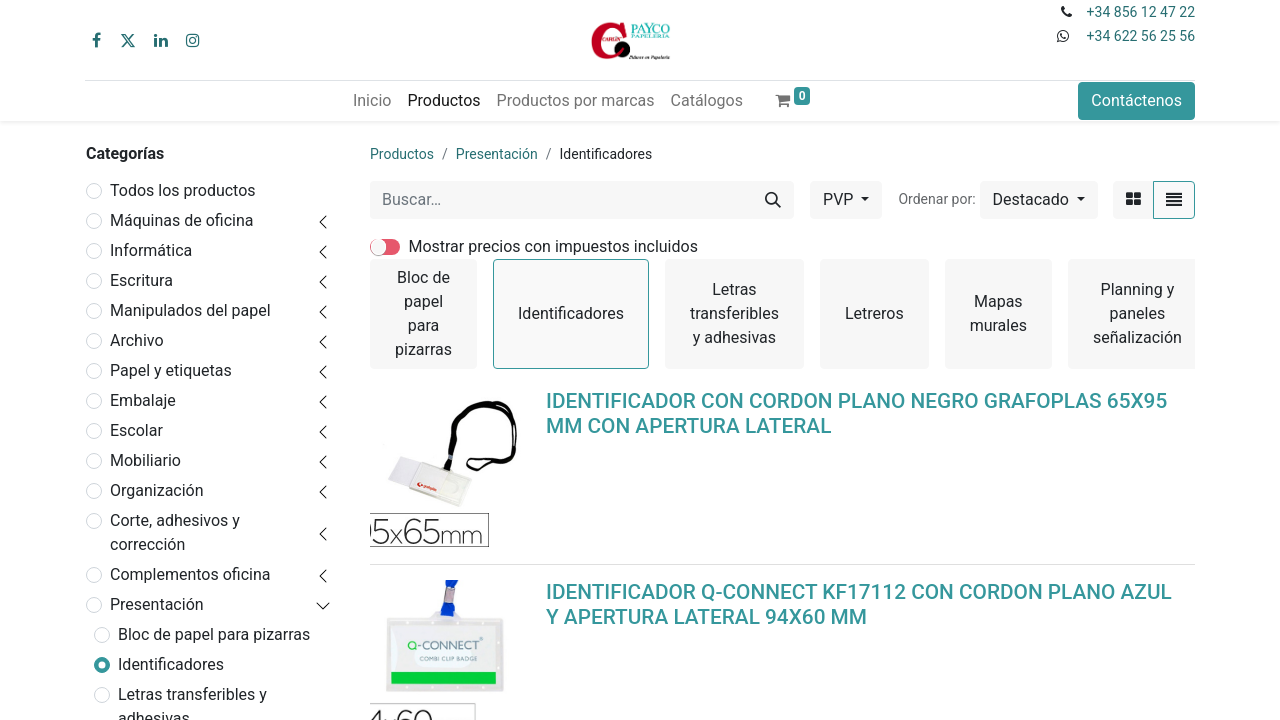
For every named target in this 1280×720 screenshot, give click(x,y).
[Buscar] (773, 200)
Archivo (137, 340)
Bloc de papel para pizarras (214, 634)
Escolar (136, 430)
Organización (157, 490)
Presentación (157, 604)
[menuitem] (372, 101)
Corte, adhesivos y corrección (175, 532)
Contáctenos (1136, 100)
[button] (1039, 200)
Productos (402, 154)
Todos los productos (183, 190)
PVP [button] (840, 199)
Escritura (141, 280)
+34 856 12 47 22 (1141, 12)
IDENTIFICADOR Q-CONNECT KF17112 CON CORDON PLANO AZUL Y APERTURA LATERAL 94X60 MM (859, 604)
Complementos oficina (190, 574)
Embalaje (143, 400)
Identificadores (171, 664)
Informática (151, 250)
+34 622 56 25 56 (1141, 36)
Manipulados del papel (190, 310)
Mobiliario (145, 460)
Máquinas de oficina (182, 220)
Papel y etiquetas (171, 370)
